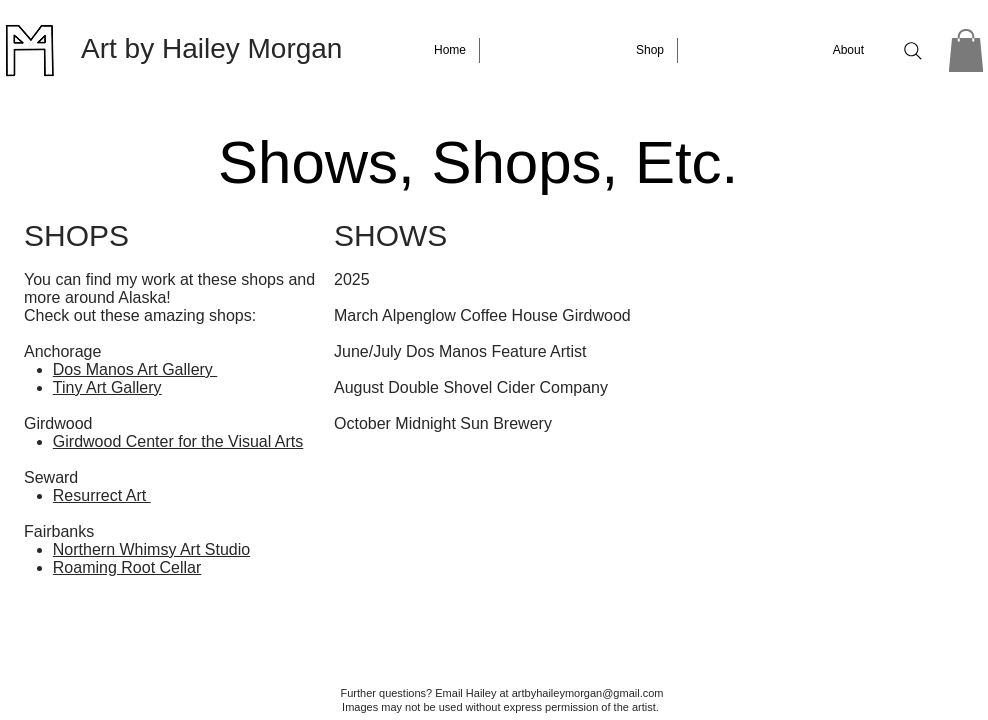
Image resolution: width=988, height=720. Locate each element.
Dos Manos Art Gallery (135, 369)
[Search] (913, 51)
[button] (966, 50)
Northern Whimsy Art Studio (151, 549)
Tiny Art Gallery (107, 387)
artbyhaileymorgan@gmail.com (588, 693)
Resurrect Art (102, 495)
